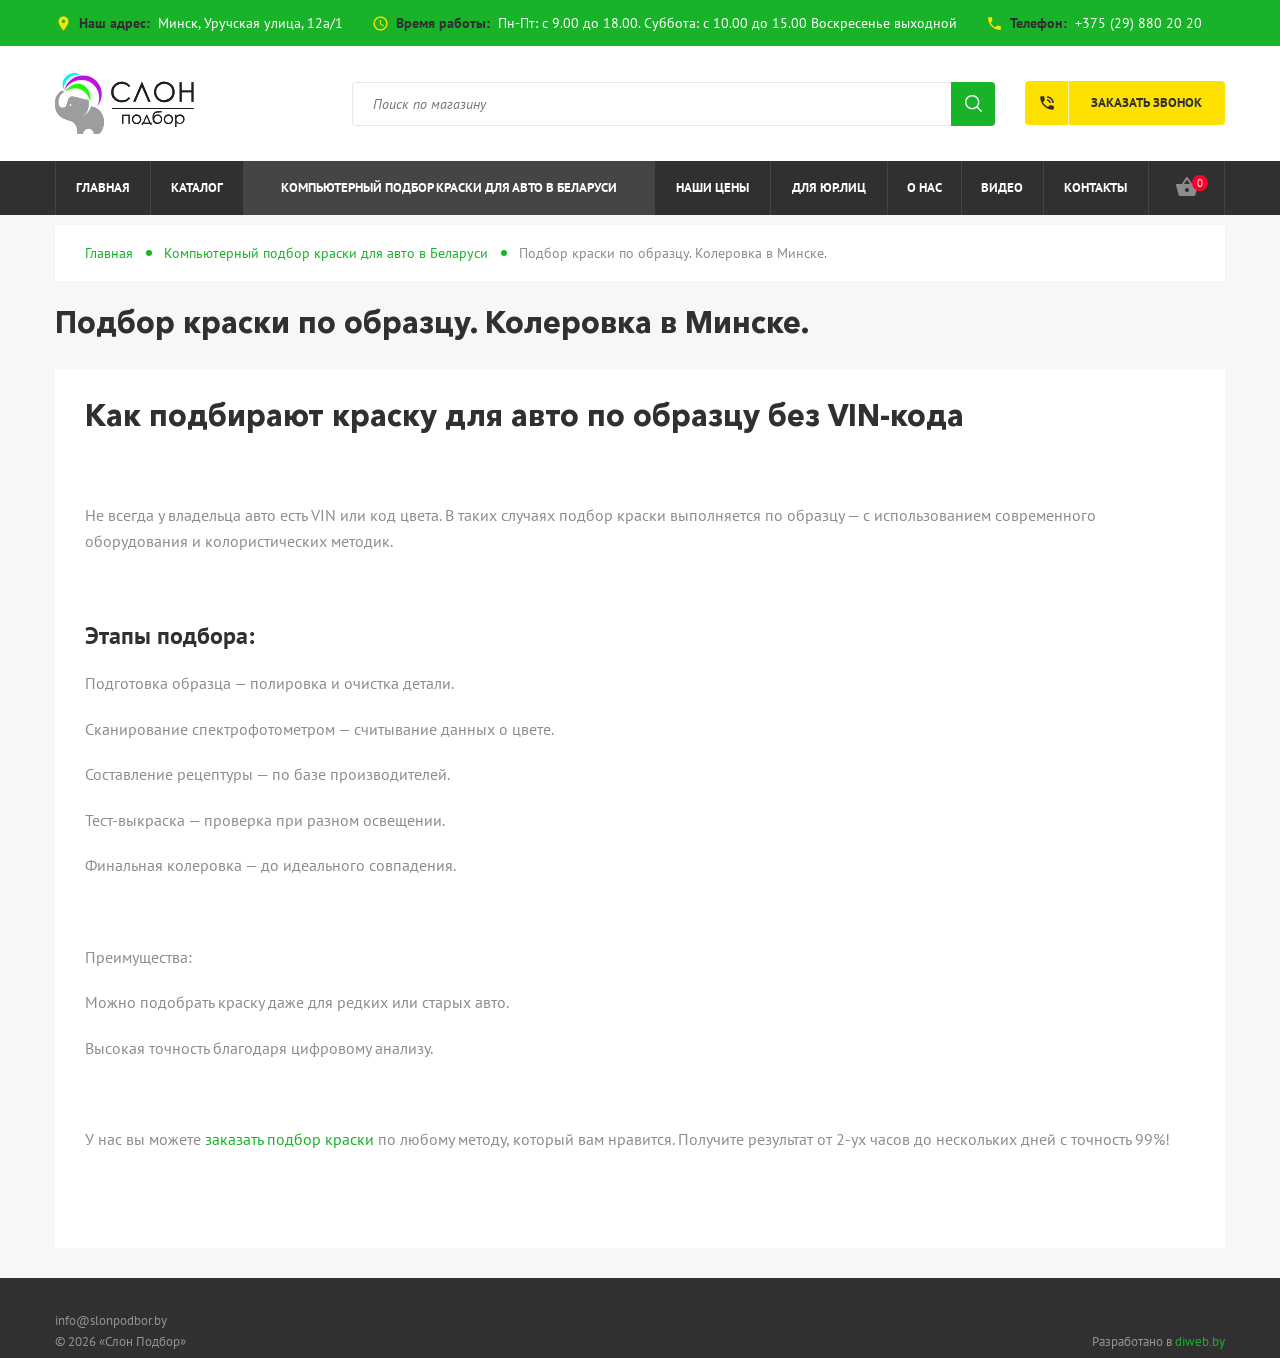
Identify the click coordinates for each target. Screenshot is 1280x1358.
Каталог (197, 187)
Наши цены (712, 187)
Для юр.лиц (829, 187)
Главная (103, 187)
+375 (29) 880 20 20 (1138, 23)
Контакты (1095, 187)
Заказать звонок (1113, 103)
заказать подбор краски (289, 1139)
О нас (924, 187)
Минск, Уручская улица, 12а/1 (250, 23)
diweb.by (1200, 1341)
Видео (1002, 187)
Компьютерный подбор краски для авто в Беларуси (449, 187)
